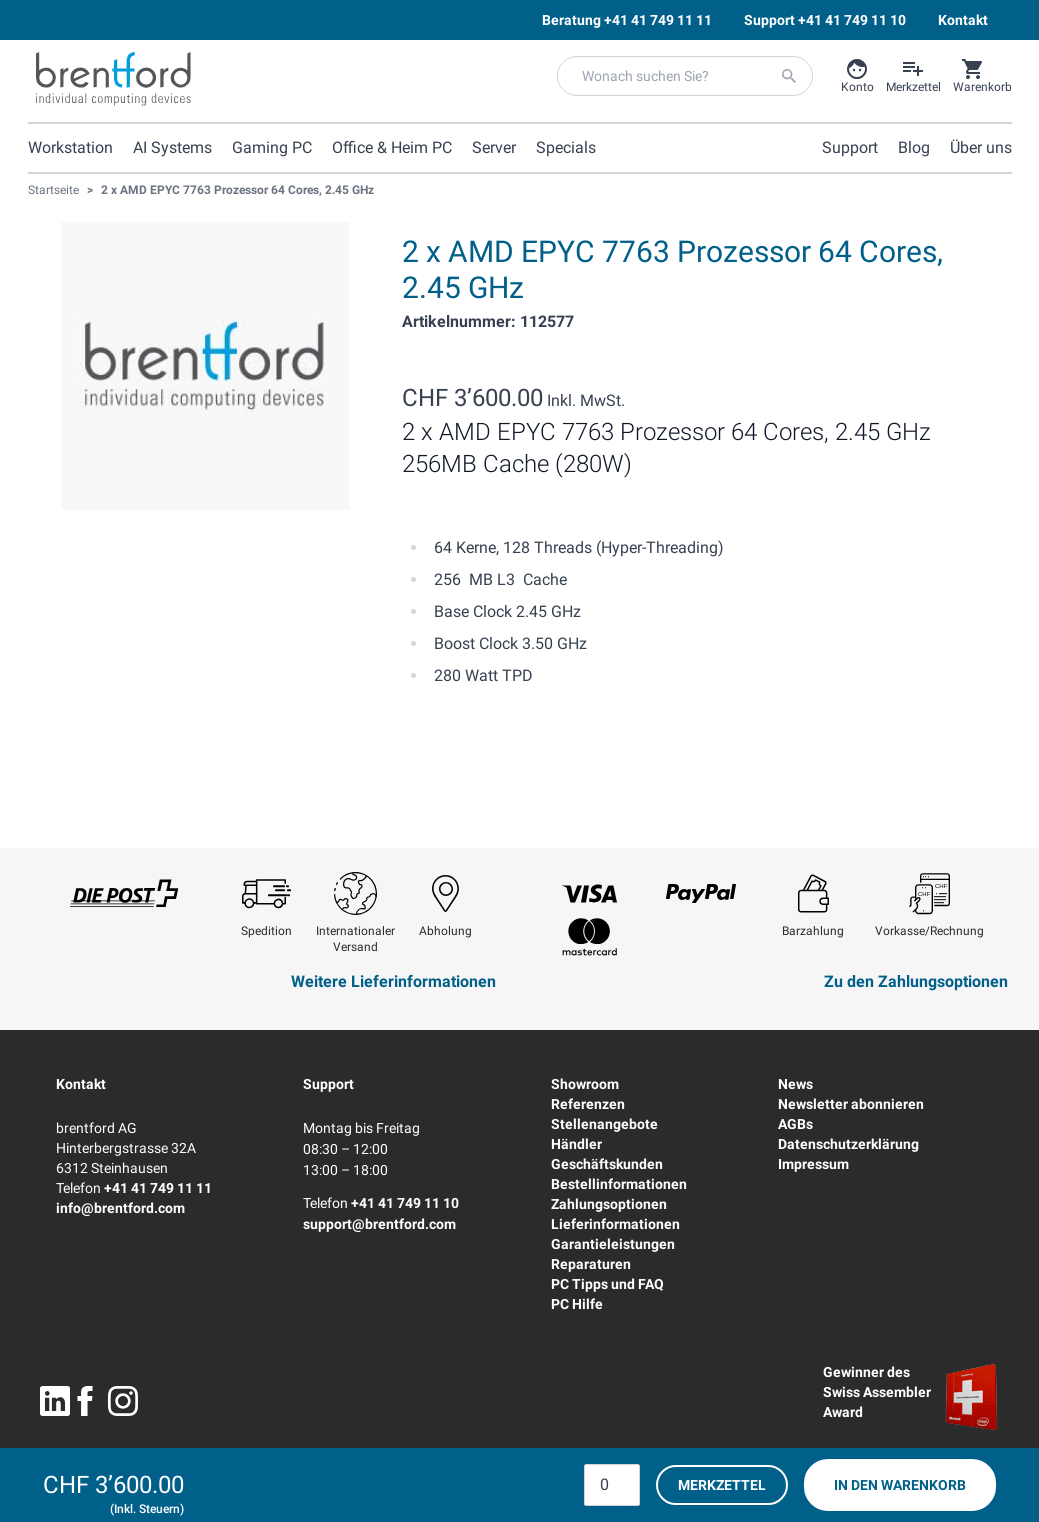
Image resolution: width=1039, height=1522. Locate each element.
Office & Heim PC (392, 147)
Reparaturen (591, 1264)
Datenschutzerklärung (848, 1144)
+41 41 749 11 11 (158, 1188)
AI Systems (172, 147)
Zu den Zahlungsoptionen (916, 981)
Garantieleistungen (613, 1244)
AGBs (795, 1124)
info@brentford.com (120, 1208)
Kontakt (81, 1084)
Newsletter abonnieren (851, 1104)
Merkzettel (722, 1485)
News (795, 1084)
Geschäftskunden (607, 1164)
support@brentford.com (379, 1224)
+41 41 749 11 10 (405, 1203)
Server (494, 147)
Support (328, 1084)
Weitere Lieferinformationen (393, 981)
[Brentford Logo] (113, 79)
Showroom (585, 1084)
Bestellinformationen (619, 1184)
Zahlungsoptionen (609, 1204)
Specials (566, 147)
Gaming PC (272, 147)
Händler (576, 1144)
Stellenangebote (604, 1124)
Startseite (53, 190)
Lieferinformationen (615, 1224)
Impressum (813, 1164)
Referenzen (588, 1104)
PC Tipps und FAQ (607, 1284)
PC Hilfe (577, 1304)
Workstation (70, 147)
